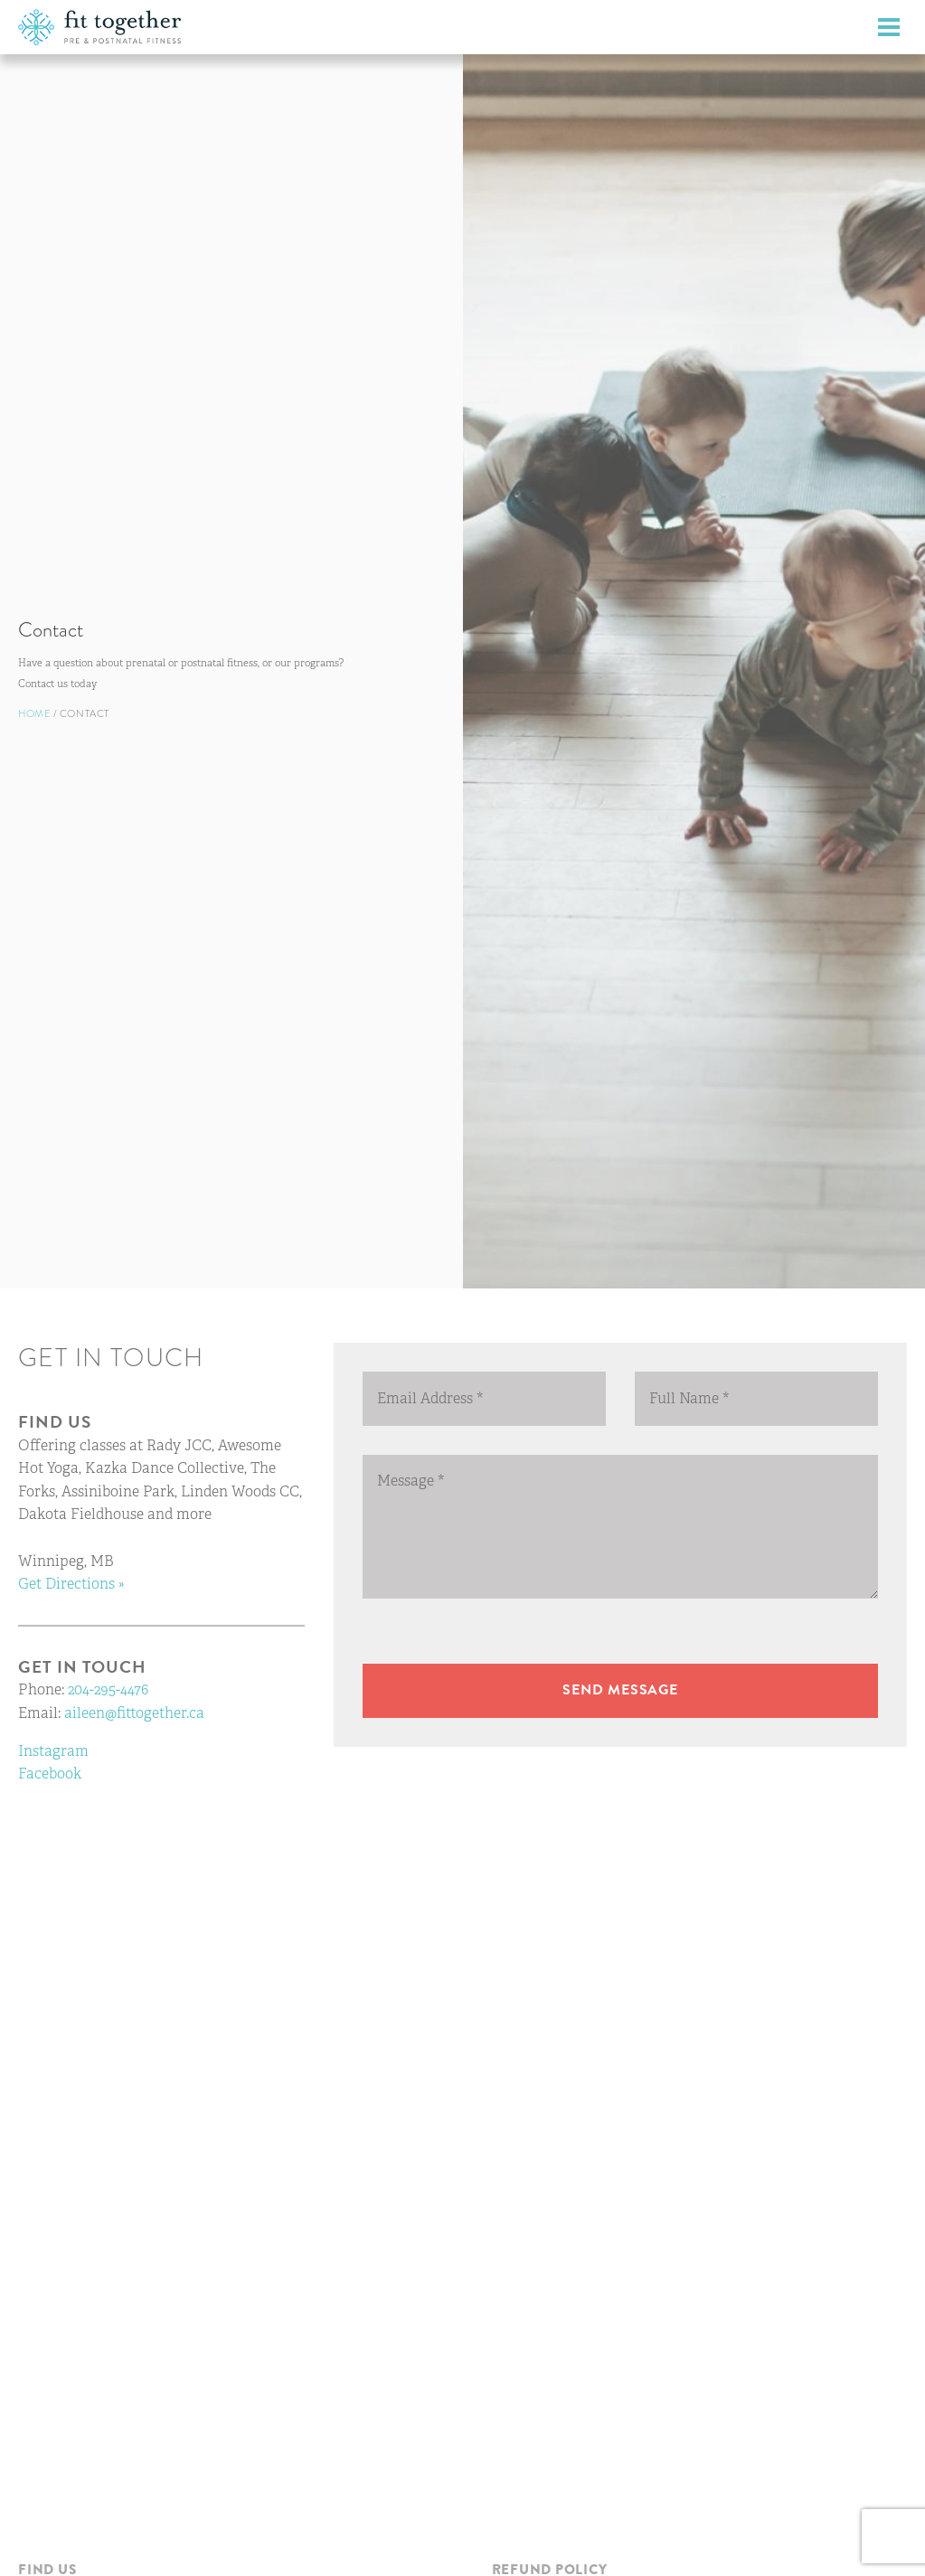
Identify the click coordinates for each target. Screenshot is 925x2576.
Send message (620, 1690)
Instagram (53, 1750)
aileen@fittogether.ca (134, 1712)
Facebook (49, 1773)
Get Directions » (71, 1583)
